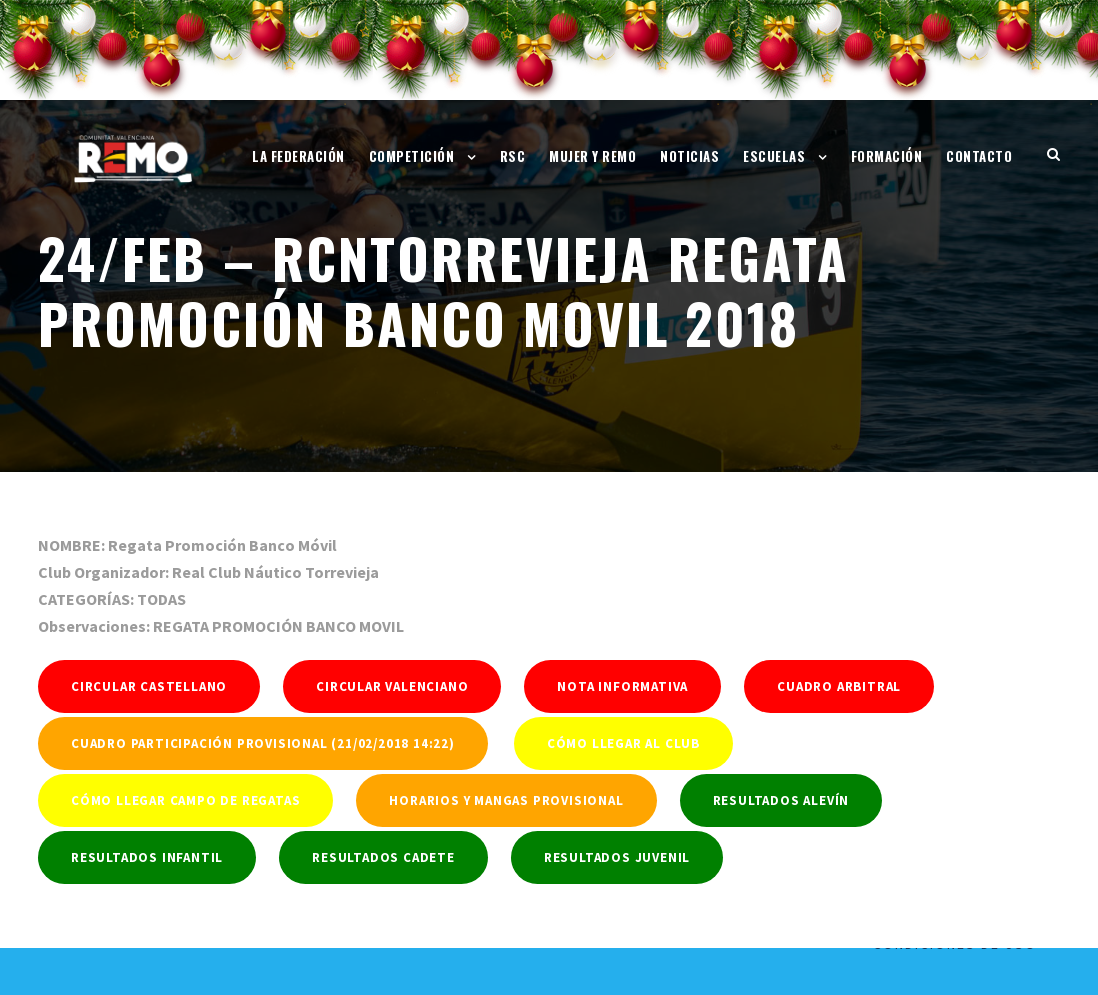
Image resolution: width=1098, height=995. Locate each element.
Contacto (979, 156)
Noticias (689, 156)
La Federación (298, 156)
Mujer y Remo (592, 156)
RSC (513, 156)
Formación (887, 156)
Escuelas (774, 156)
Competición (412, 156)
